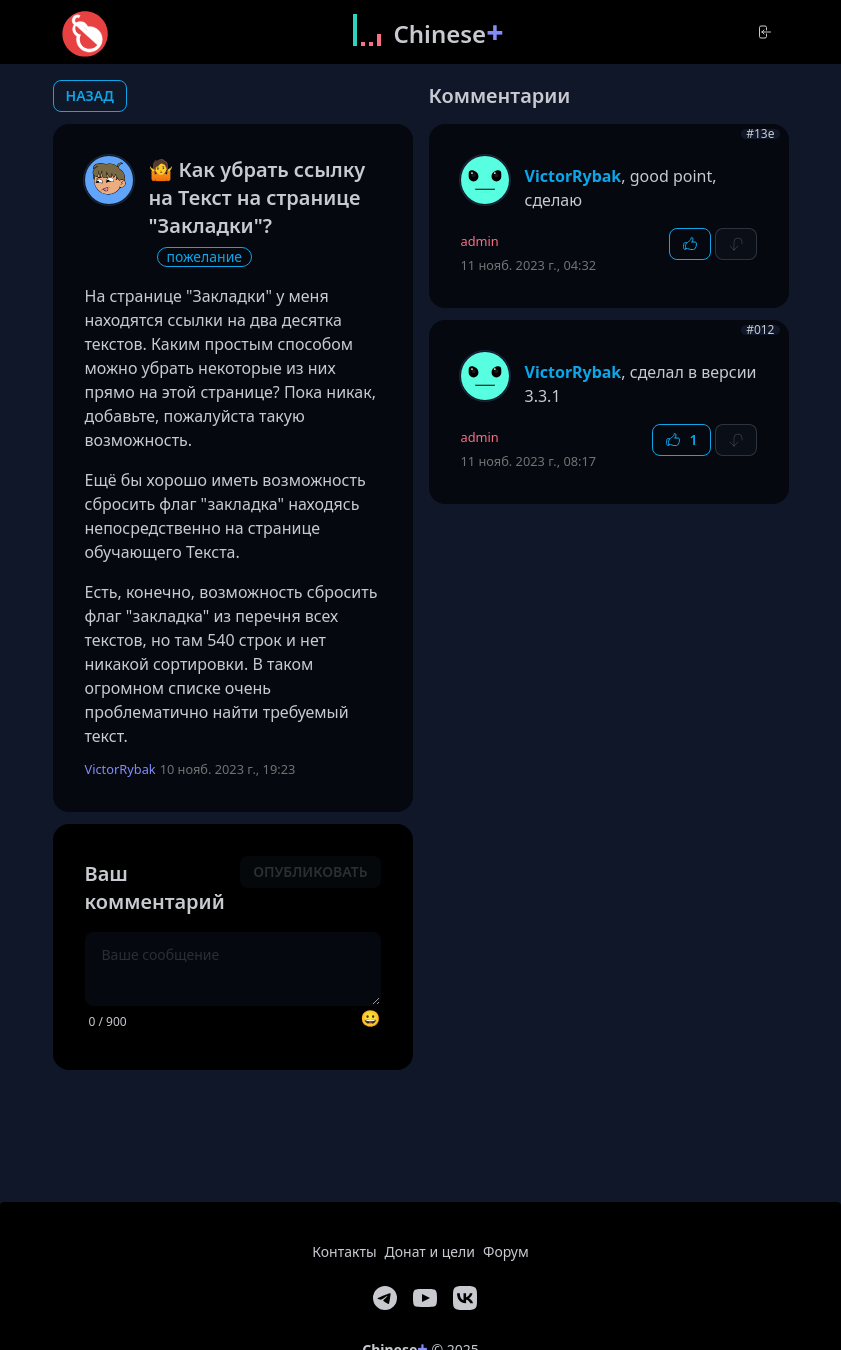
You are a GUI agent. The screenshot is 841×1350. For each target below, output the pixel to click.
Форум (506, 1251)
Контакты (344, 1251)
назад (90, 95)
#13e (760, 134)
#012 (760, 330)
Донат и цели (430, 1251)
